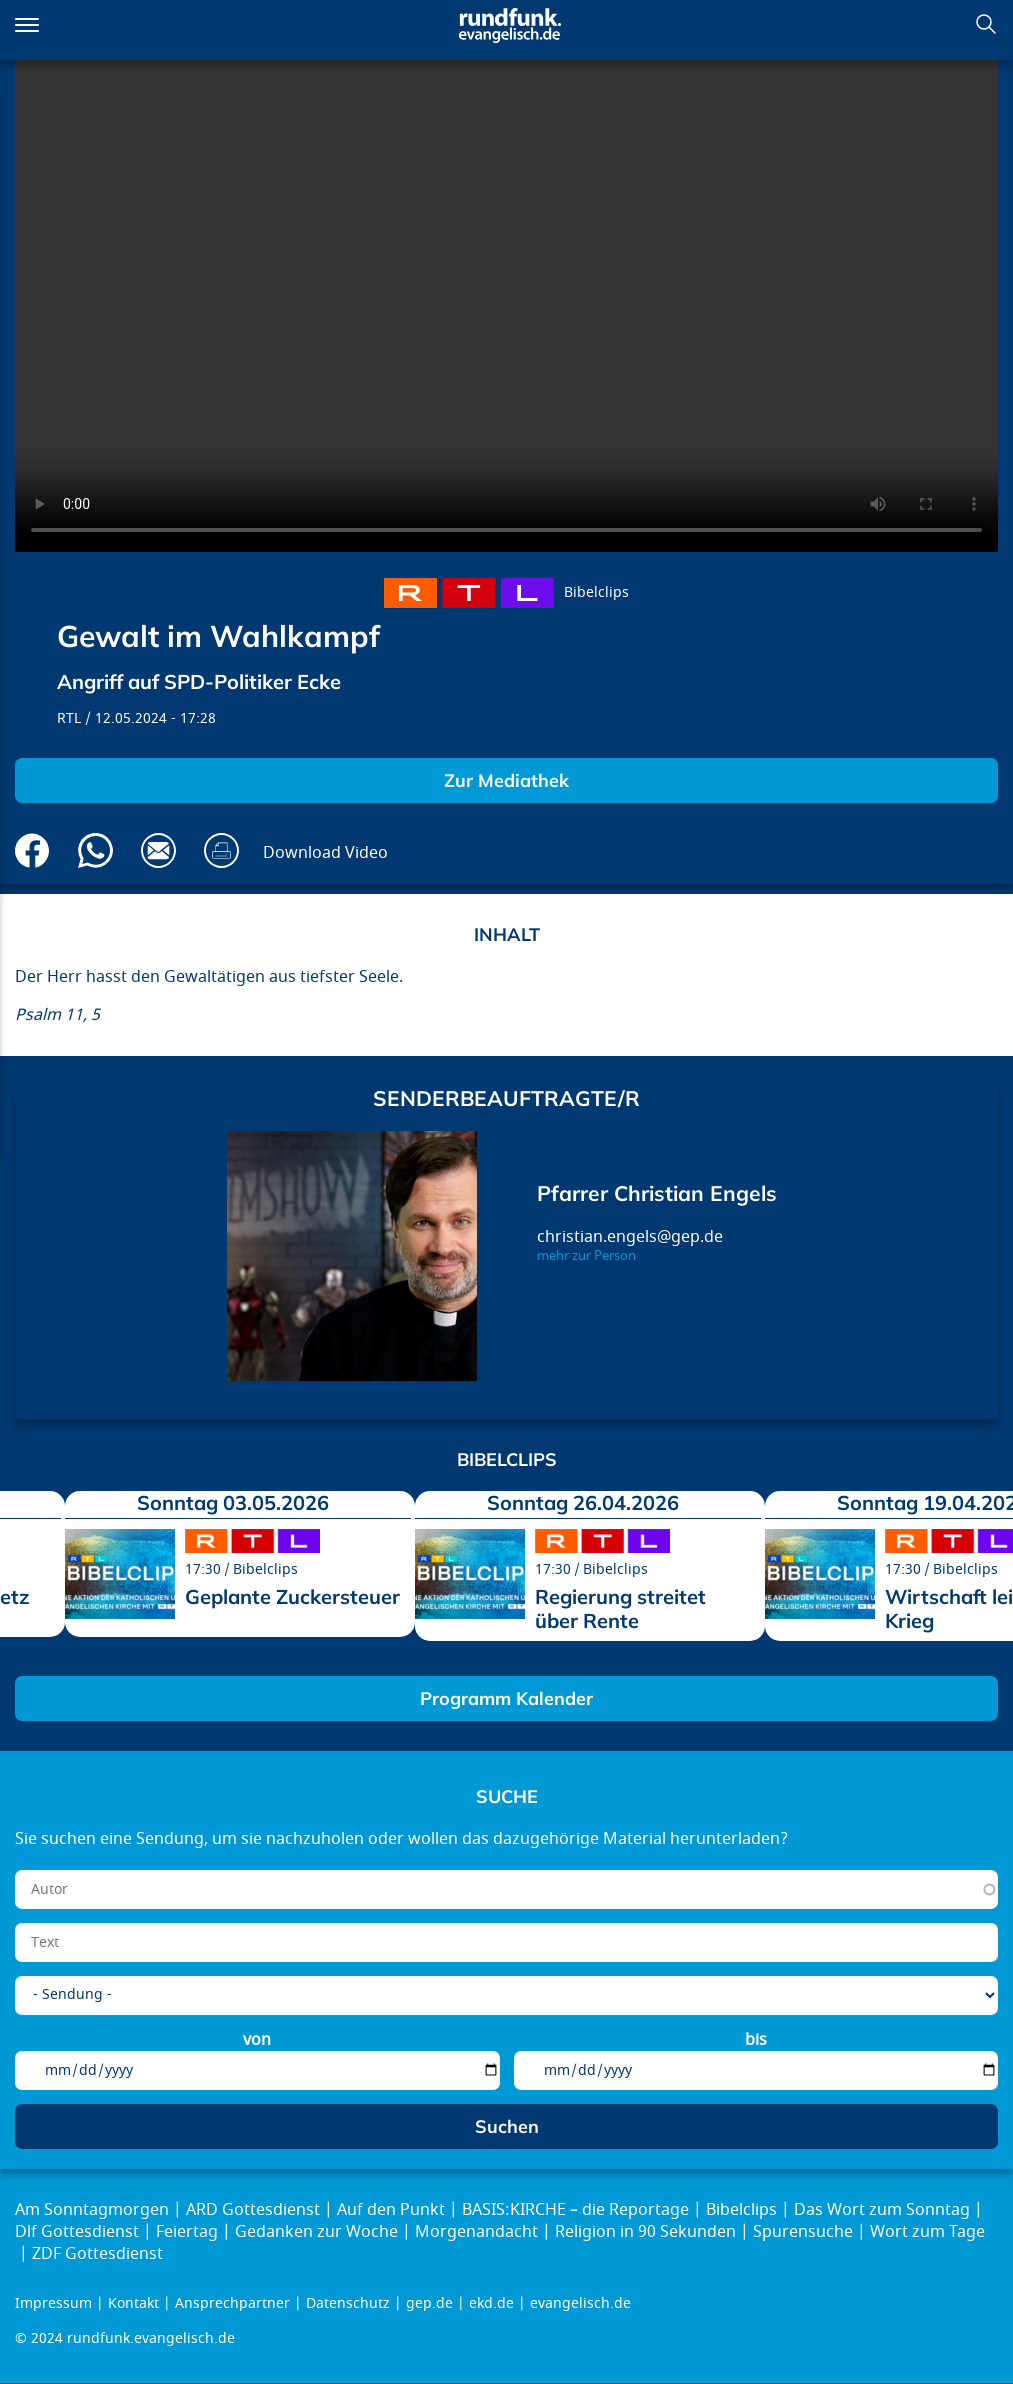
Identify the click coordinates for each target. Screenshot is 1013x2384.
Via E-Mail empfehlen (158, 850)
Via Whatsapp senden (95, 850)
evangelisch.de (580, 2303)
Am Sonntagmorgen (92, 2210)
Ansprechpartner (232, 2303)
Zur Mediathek (506, 780)
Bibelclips (596, 592)
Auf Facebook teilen (32, 850)
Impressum (53, 2303)
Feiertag (187, 2232)
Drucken (221, 850)
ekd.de (491, 2303)
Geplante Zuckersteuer (292, 1596)
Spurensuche (803, 2232)
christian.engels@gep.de (630, 1237)
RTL (69, 718)
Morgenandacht (476, 2232)
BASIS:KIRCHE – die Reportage (575, 2210)
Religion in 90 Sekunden (645, 2232)
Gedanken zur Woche (316, 2232)
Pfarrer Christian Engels (657, 1193)
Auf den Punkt (391, 2210)
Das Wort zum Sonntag (882, 2210)
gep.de (429, 2303)
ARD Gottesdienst (253, 2210)
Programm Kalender (506, 1698)
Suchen (986, 24)
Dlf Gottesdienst (77, 2232)
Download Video (325, 853)
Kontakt (133, 2303)
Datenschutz (348, 2303)
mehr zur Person (586, 1256)
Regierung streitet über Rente (620, 1608)
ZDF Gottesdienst (97, 2254)
